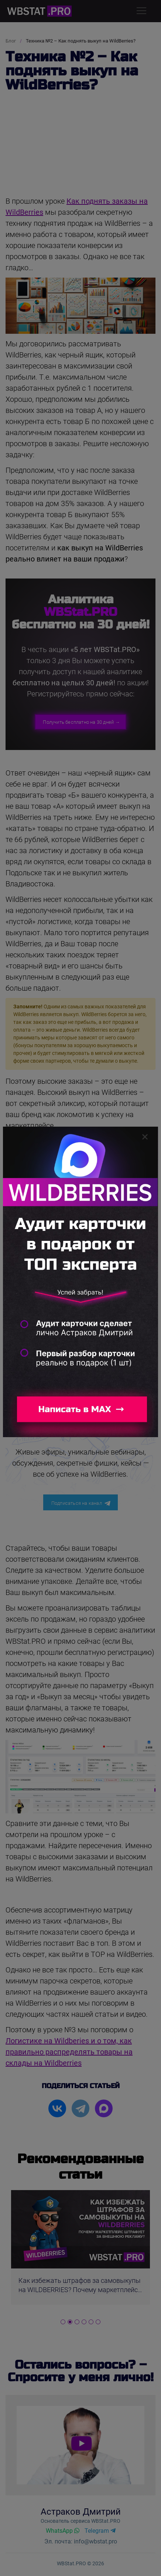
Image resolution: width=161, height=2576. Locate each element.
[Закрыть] (145, 1136)
